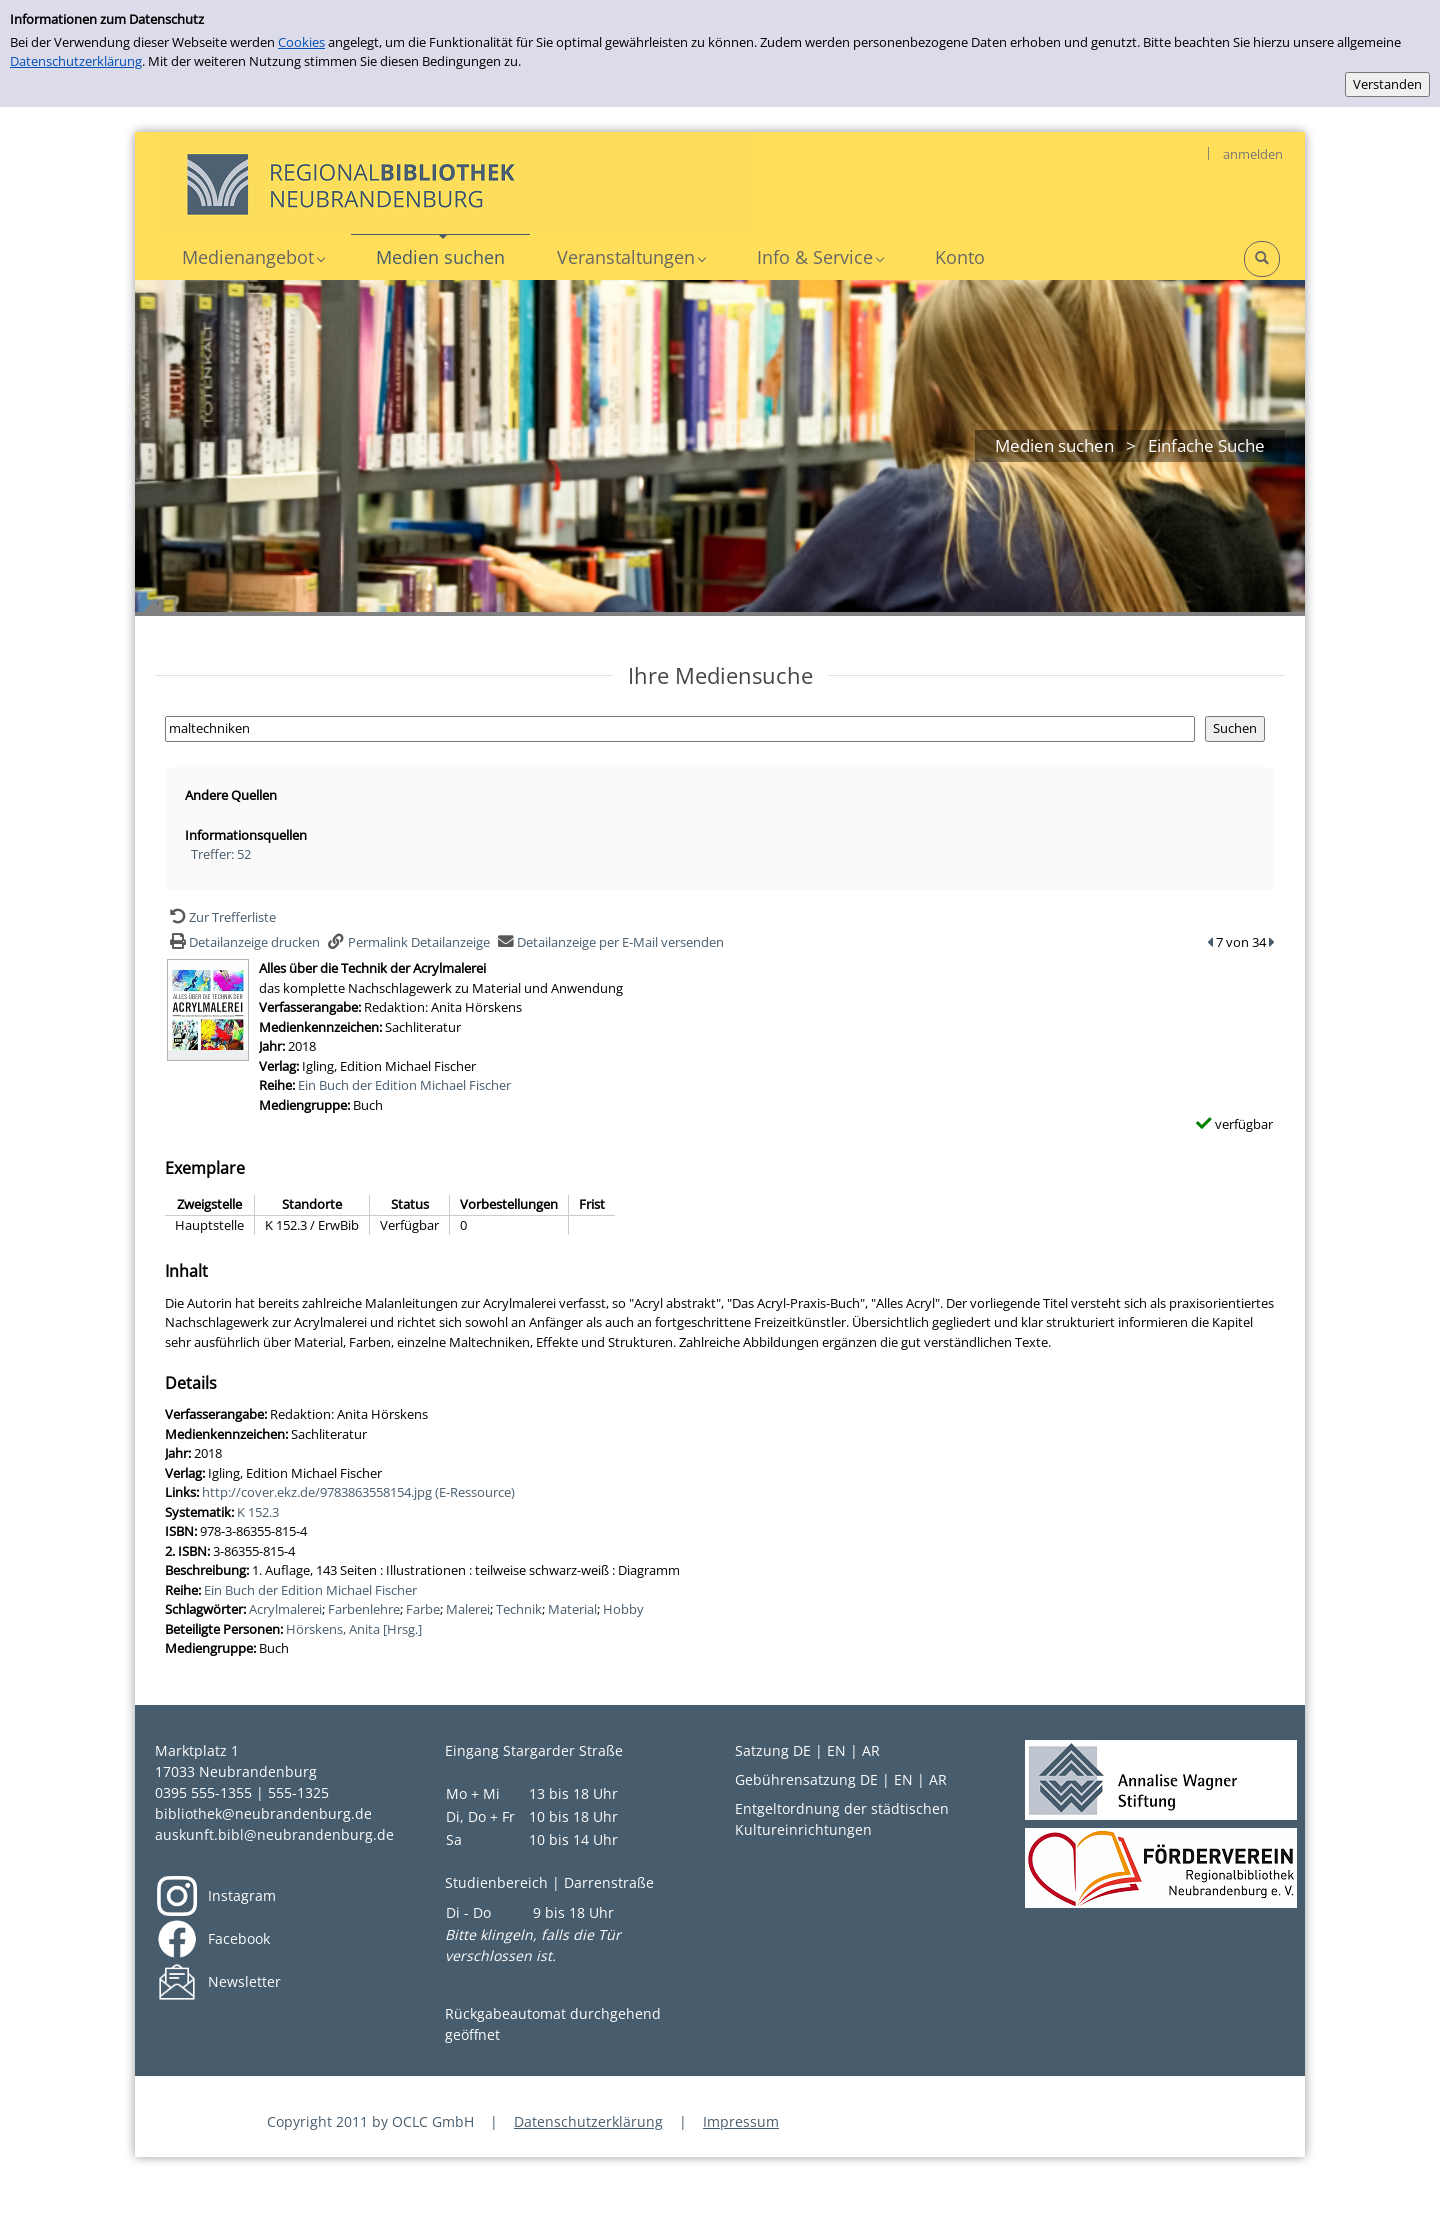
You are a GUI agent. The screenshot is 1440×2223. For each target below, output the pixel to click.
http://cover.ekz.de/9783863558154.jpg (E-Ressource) (358, 1492)
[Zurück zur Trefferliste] (220, 917)
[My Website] (455, 182)
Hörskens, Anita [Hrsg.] (354, 1629)
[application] (253, 257)
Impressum (741, 2121)
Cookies (301, 42)
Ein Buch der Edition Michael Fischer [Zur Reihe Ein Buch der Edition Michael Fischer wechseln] (404, 1085)
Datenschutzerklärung (76, 61)
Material (572, 1609)
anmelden (1253, 154)
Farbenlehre (364, 1609)
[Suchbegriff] (680, 729)
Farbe (423, 1609)
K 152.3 (258, 1512)
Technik (519, 1609)
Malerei (468, 1609)
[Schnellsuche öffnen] (1262, 259)
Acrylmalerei (285, 1609)
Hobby (623, 1609)
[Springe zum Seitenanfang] (1394, 2177)
